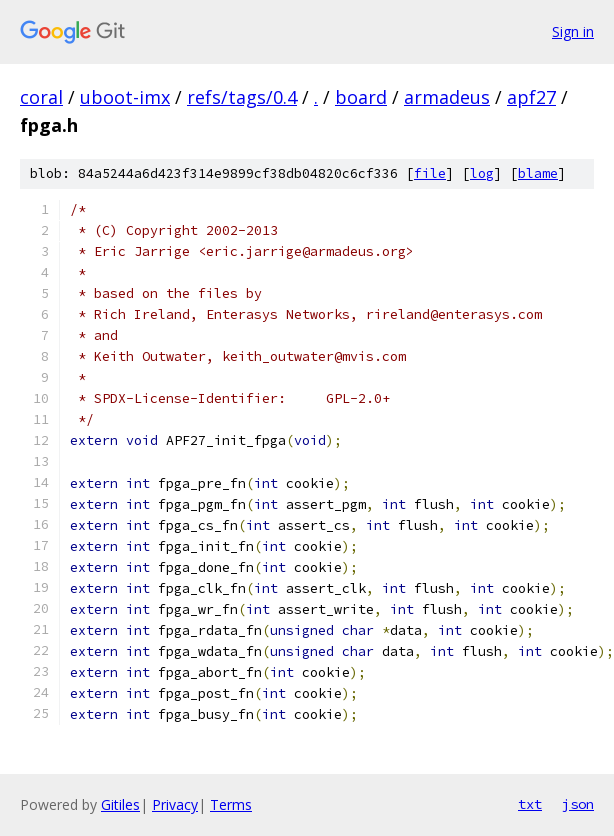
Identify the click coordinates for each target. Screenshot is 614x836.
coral (41, 97)
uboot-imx (125, 97)
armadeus (447, 97)
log (482, 173)
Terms (231, 804)
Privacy (175, 804)
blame (538, 173)
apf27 (531, 97)
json (578, 804)
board (361, 97)
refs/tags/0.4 (242, 97)
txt (530, 804)
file (430, 173)
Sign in (573, 31)
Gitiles (120, 804)
